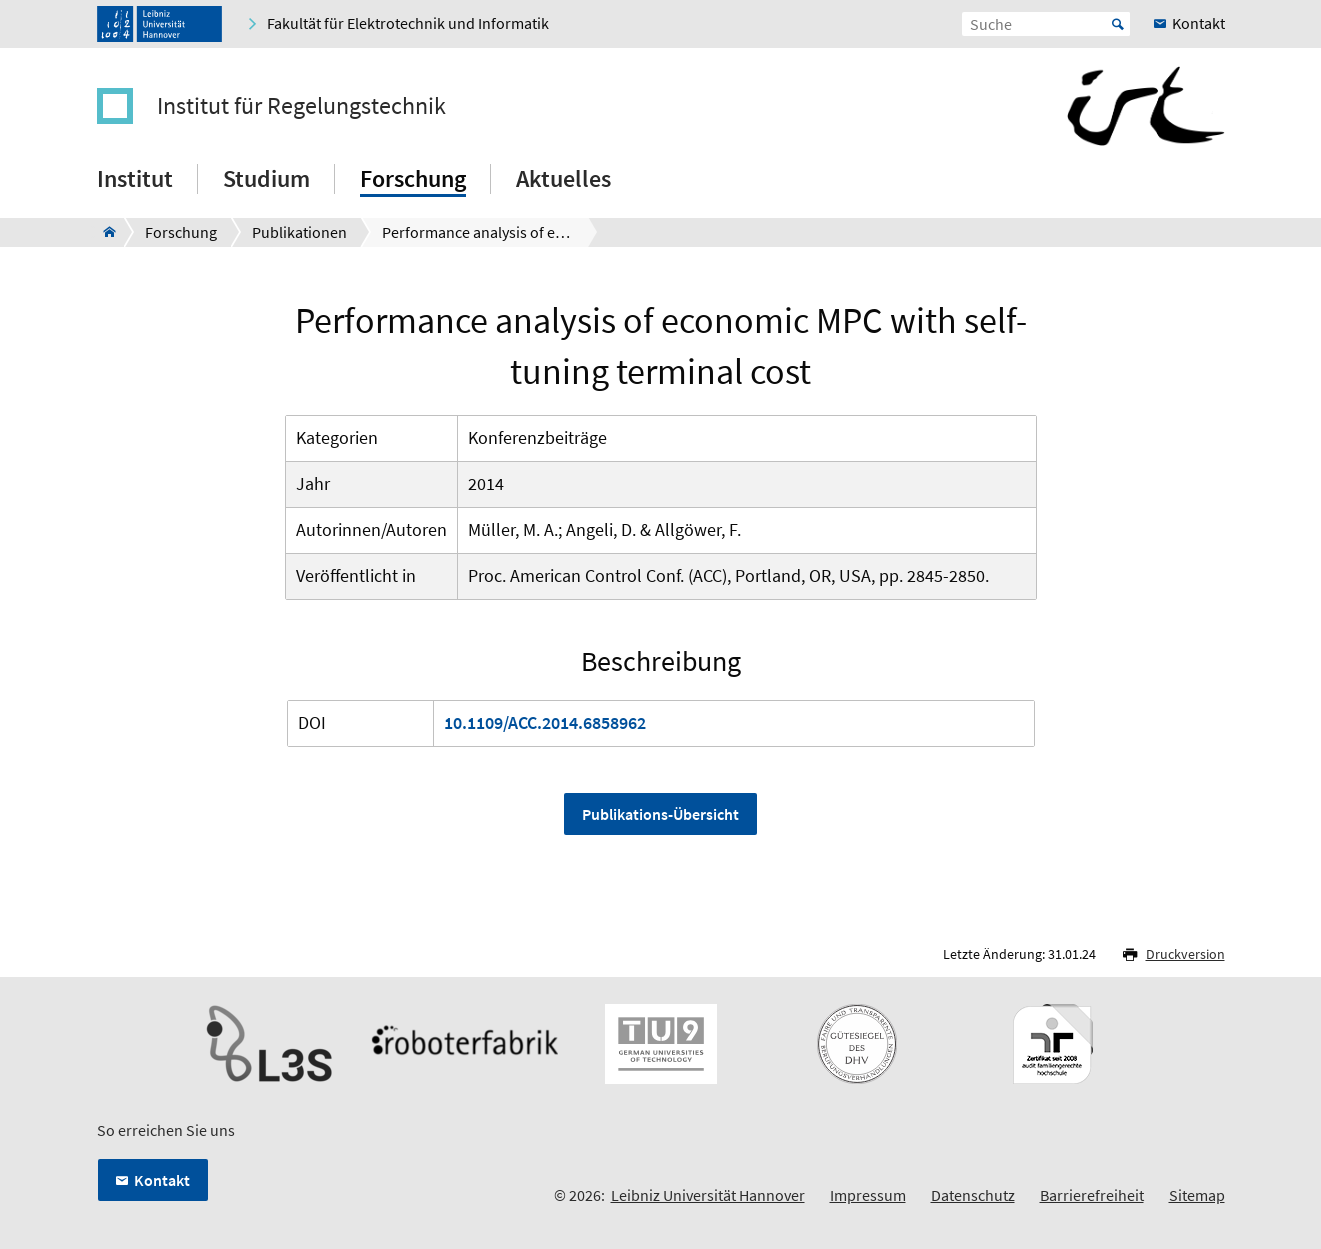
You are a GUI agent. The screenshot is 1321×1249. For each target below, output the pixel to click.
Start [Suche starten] (1118, 24)
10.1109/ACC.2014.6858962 (545, 722)
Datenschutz (973, 1195)
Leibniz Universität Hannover (708, 1195)
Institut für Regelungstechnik (301, 106)
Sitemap (1197, 1195)
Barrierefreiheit (1092, 1195)
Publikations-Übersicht (660, 814)
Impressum (868, 1195)
